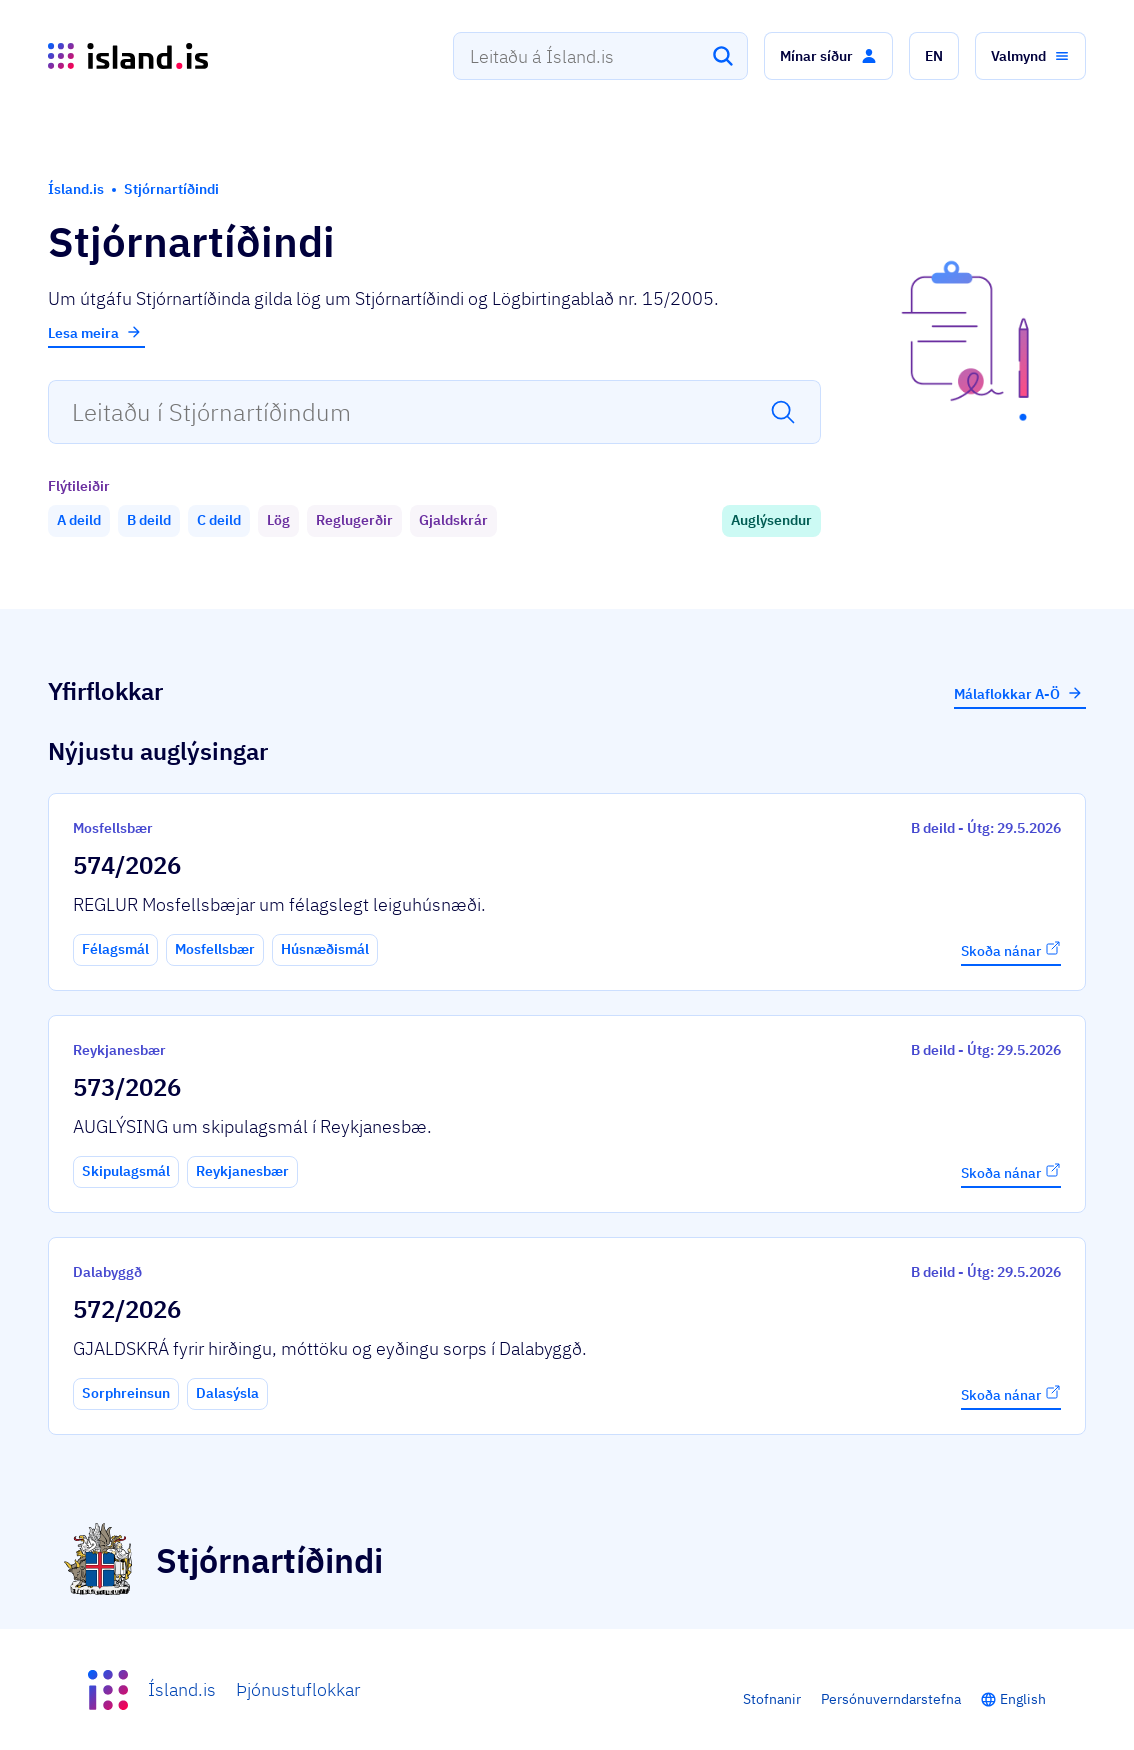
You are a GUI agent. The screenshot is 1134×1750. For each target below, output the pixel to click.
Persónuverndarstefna (891, 1699)
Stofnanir (772, 1699)
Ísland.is (182, 1689)
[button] (828, 56)
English (1023, 1699)
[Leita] (723, 56)
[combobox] (600, 56)
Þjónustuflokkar (298, 1689)
